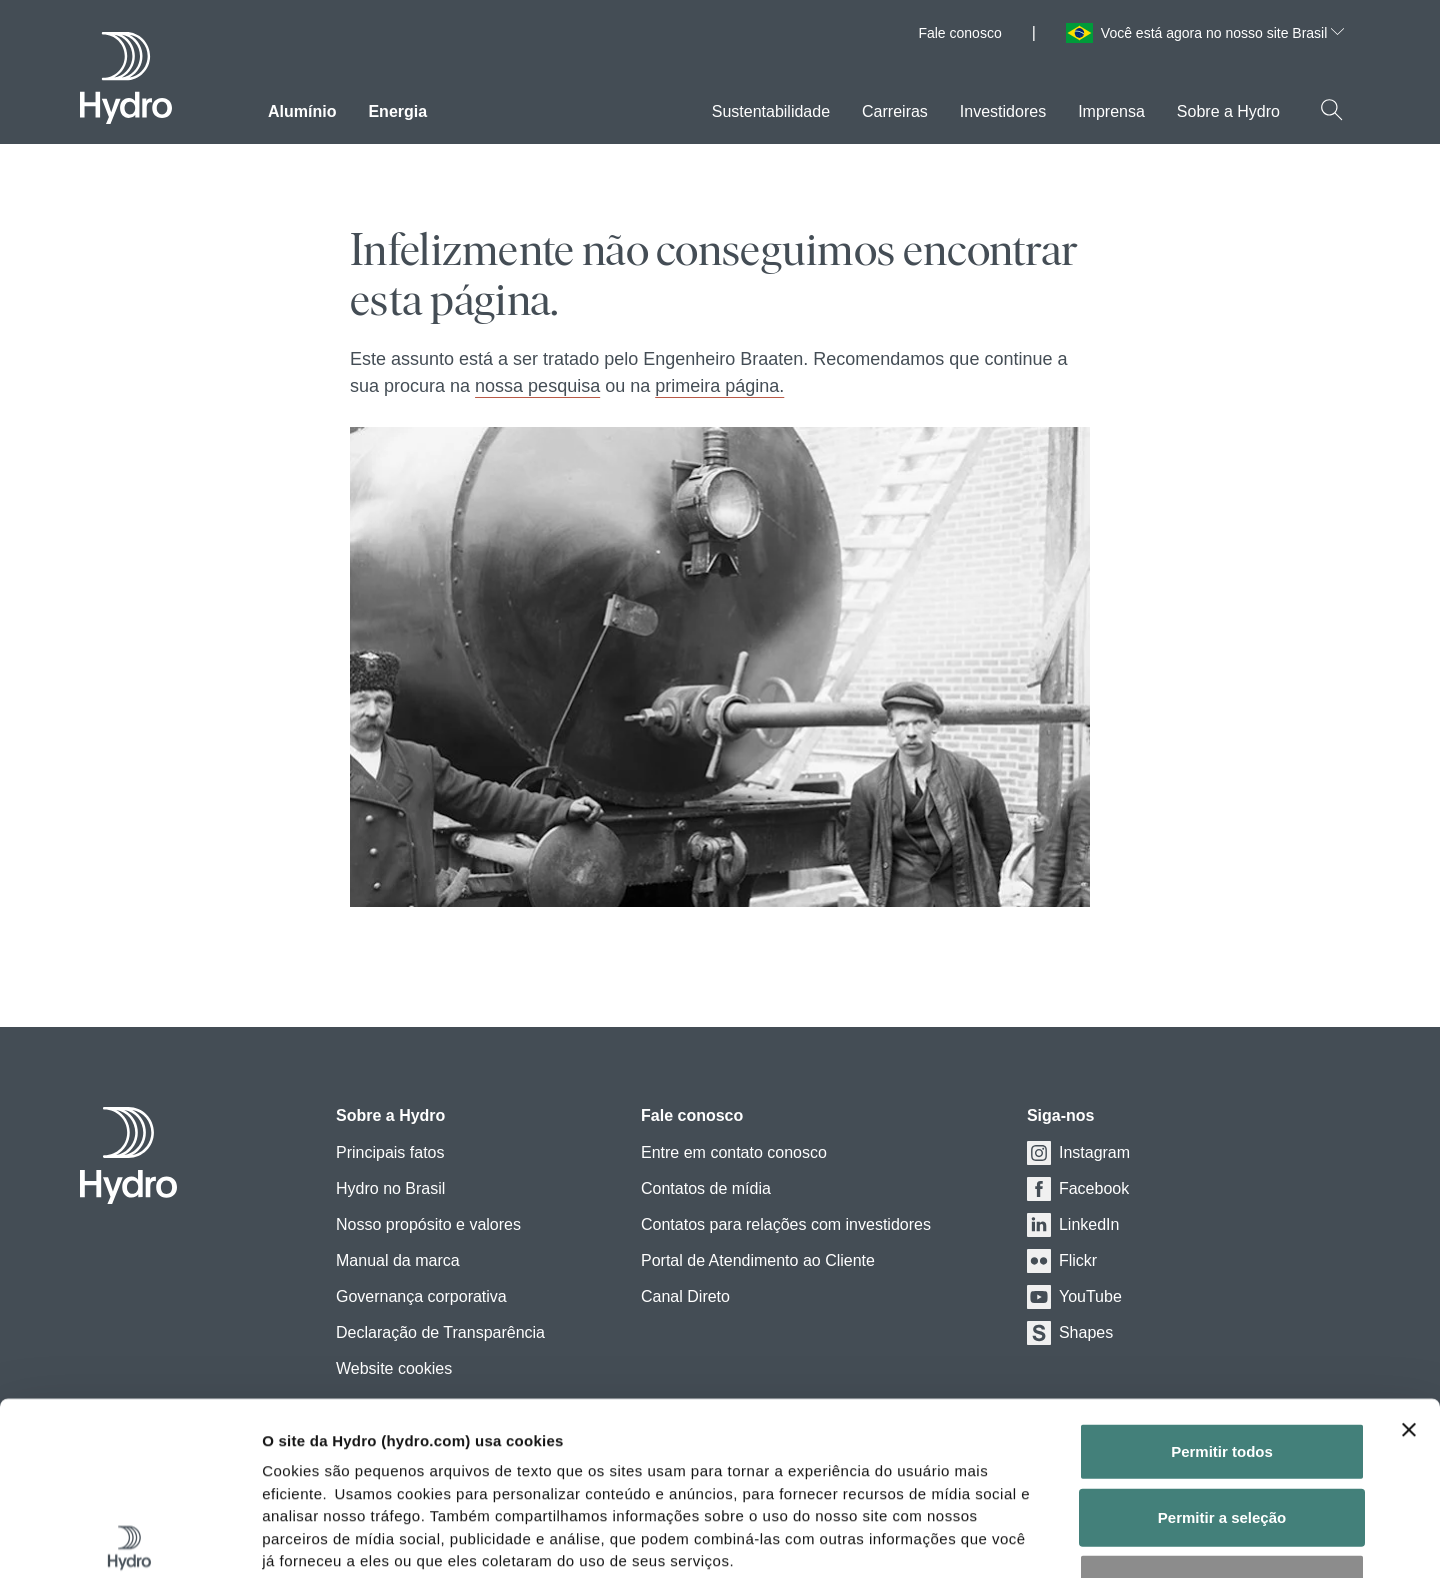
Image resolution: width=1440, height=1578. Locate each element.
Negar (1222, 1403)
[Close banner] (1409, 1251)
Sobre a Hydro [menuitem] (1228, 111)
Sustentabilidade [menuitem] (771, 111)
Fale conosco (959, 33)
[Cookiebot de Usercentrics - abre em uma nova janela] (129, 1539)
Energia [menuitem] (397, 111)
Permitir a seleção (1222, 1337)
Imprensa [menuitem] (1111, 111)
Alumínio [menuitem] (302, 111)
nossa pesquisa (537, 386)
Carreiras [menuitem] (895, 111)
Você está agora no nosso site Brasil (1222, 33)
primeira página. (719, 386)
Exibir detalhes (1113, 1538)
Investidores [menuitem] (1003, 111)
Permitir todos (1222, 1272)
